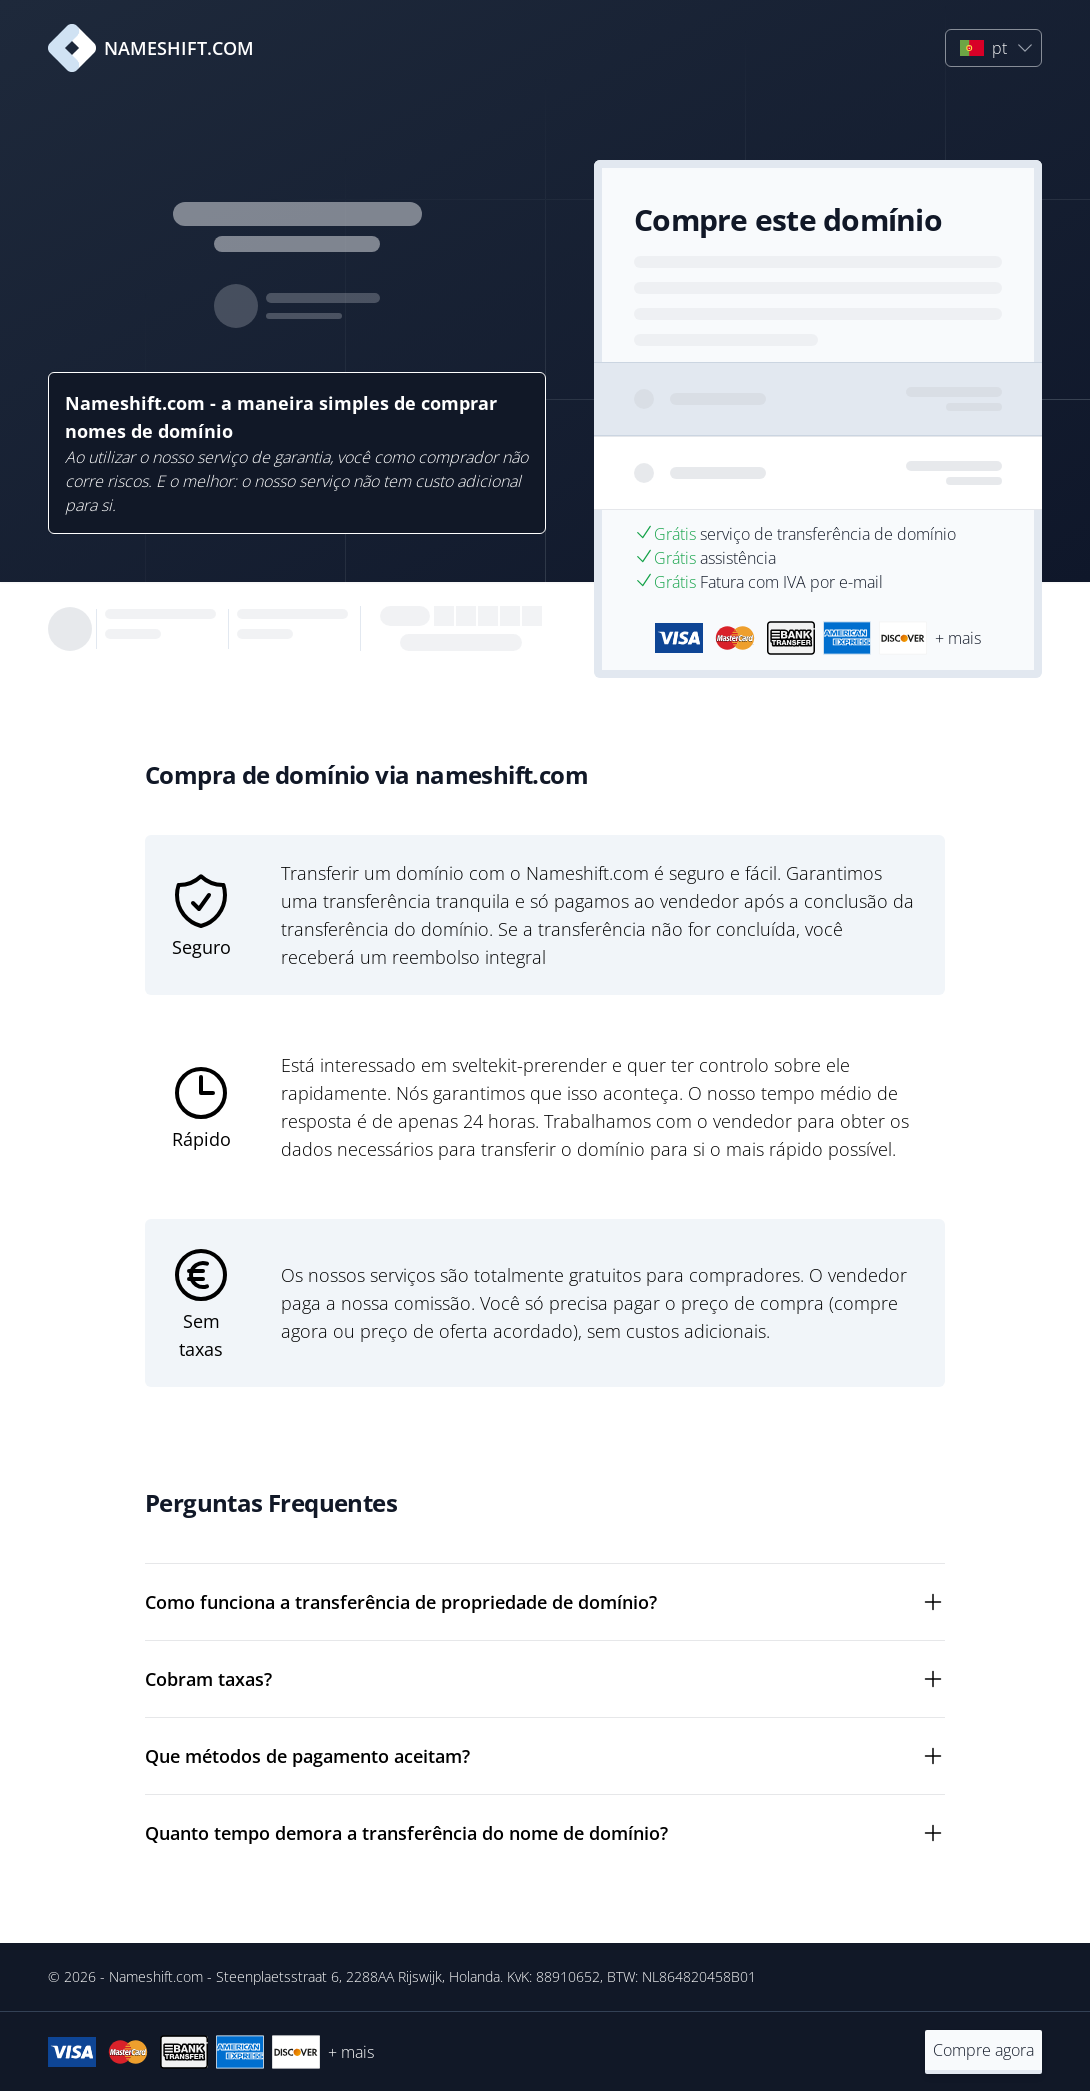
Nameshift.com (156, 1976)
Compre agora (983, 2050)
